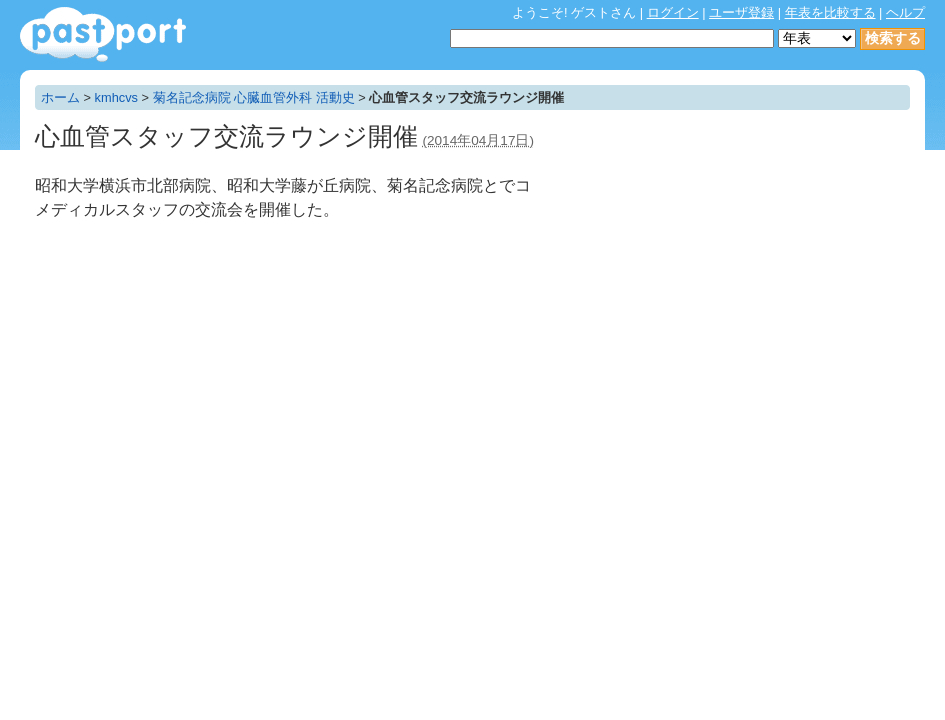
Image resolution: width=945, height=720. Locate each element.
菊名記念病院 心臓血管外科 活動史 (254, 97)
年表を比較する (830, 12)
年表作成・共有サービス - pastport (103, 34)
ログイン (673, 12)
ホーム (60, 97)
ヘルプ (905, 12)
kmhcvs (116, 97)
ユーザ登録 (741, 12)
